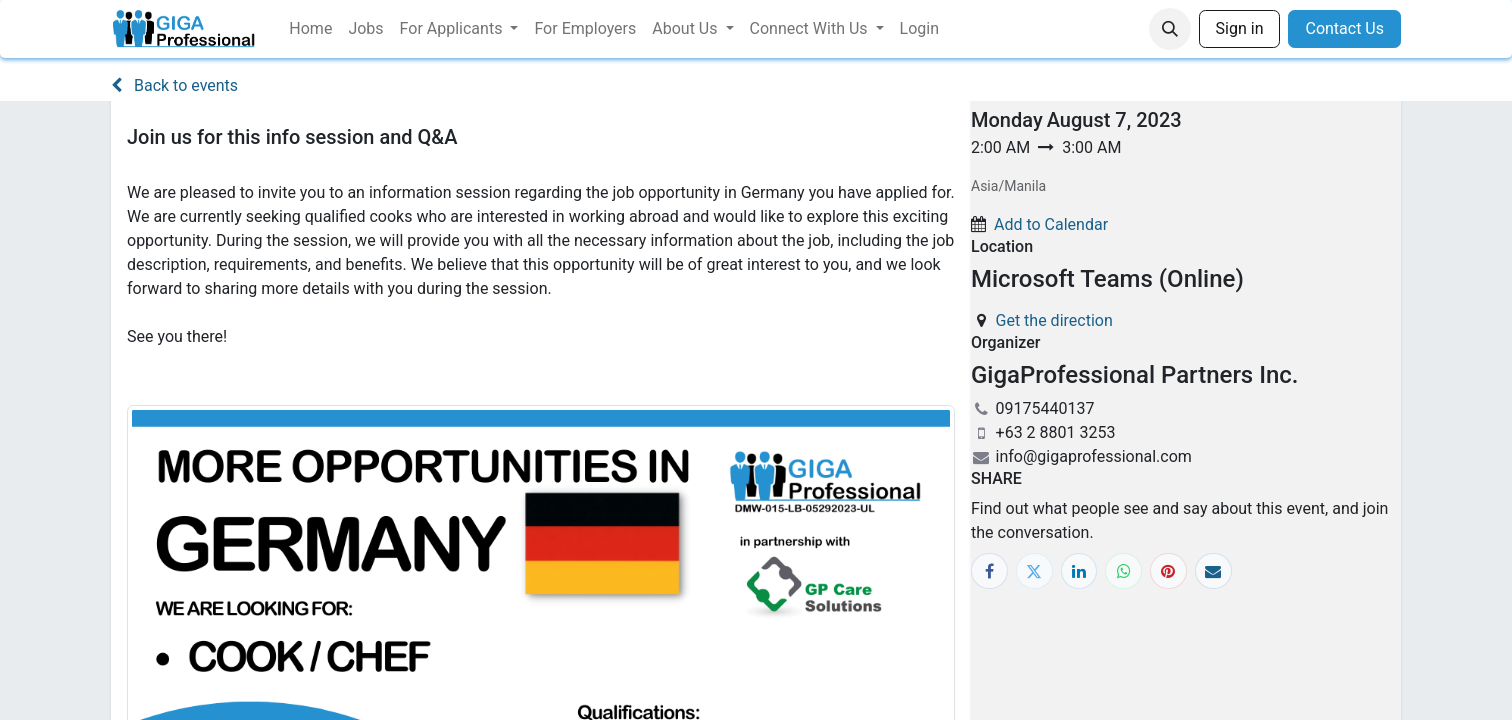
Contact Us (1344, 28)
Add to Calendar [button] (1051, 224)
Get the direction (1054, 320)
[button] (1170, 29)
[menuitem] (310, 29)
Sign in (1240, 28)
